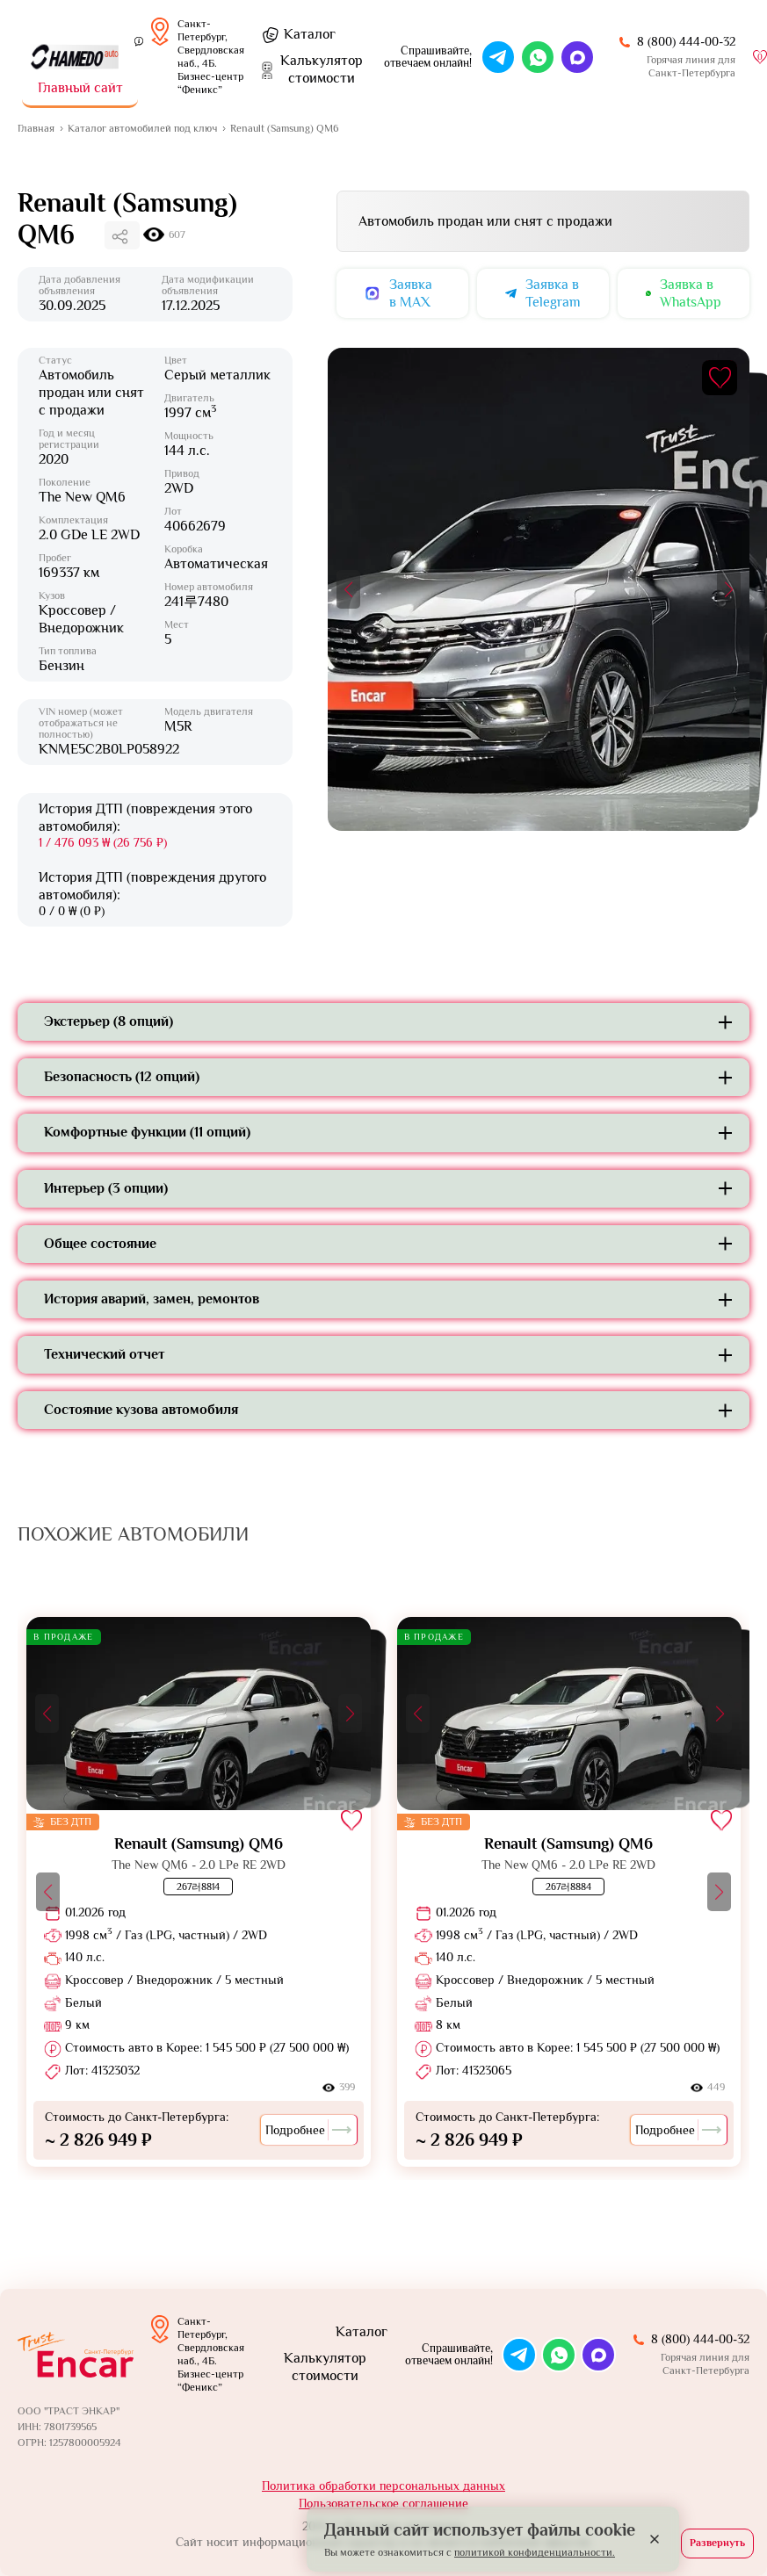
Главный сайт (80, 88)
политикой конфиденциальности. (534, 2552)
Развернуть (717, 2542)
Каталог (310, 34)
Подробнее (308, 2129)
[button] (348, 589)
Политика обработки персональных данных (383, 2486)
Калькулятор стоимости (325, 2367)
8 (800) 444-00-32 (686, 41)
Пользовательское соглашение (383, 2503)
